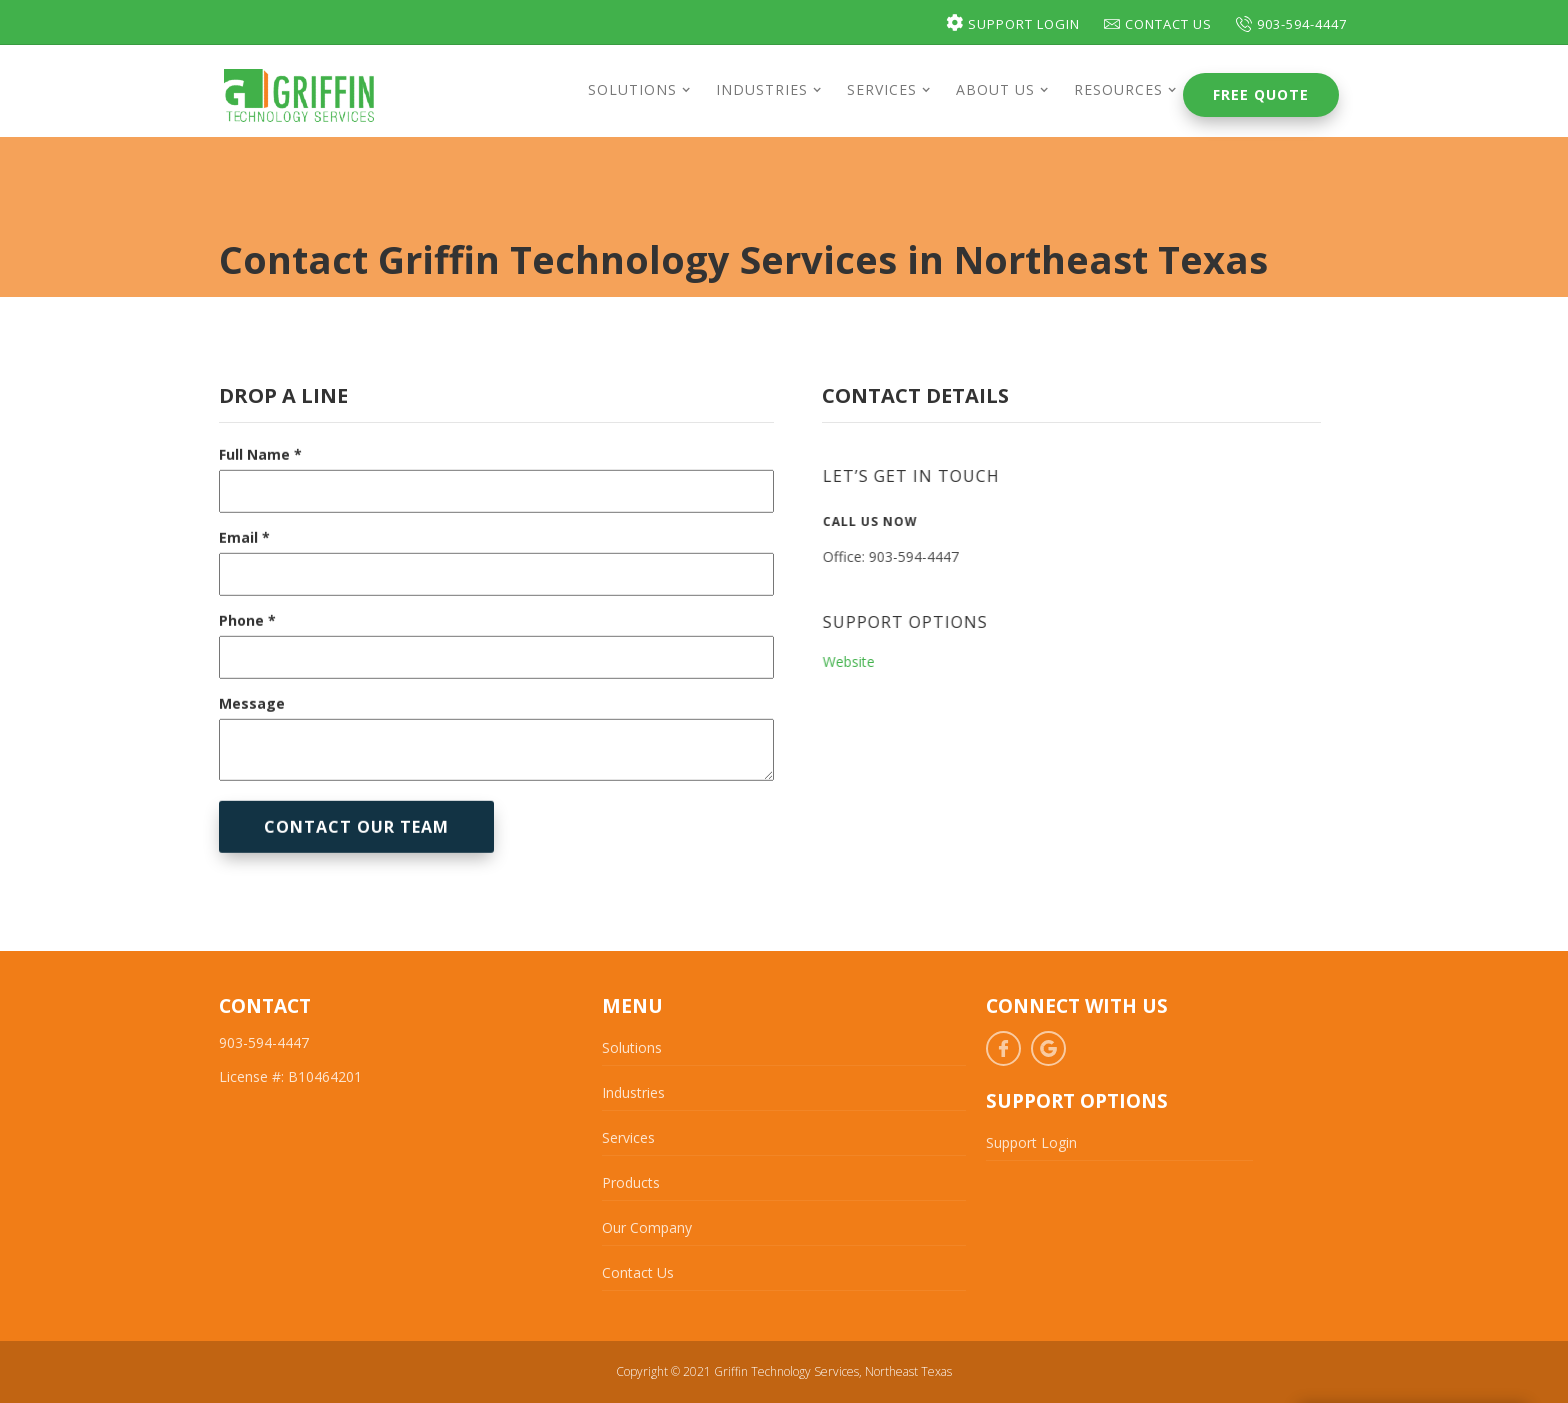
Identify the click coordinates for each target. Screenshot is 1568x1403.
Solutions (632, 1047)
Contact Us (1158, 24)
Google (1048, 1048)
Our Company (647, 1227)
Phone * (247, 642)
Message (252, 725)
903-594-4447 (1291, 24)
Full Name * (260, 476)
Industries (633, 1092)
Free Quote (1261, 94)
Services (628, 1137)
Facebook (1003, 1048)
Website (858, 661)
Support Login (1013, 24)
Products (631, 1182)
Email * (244, 559)
